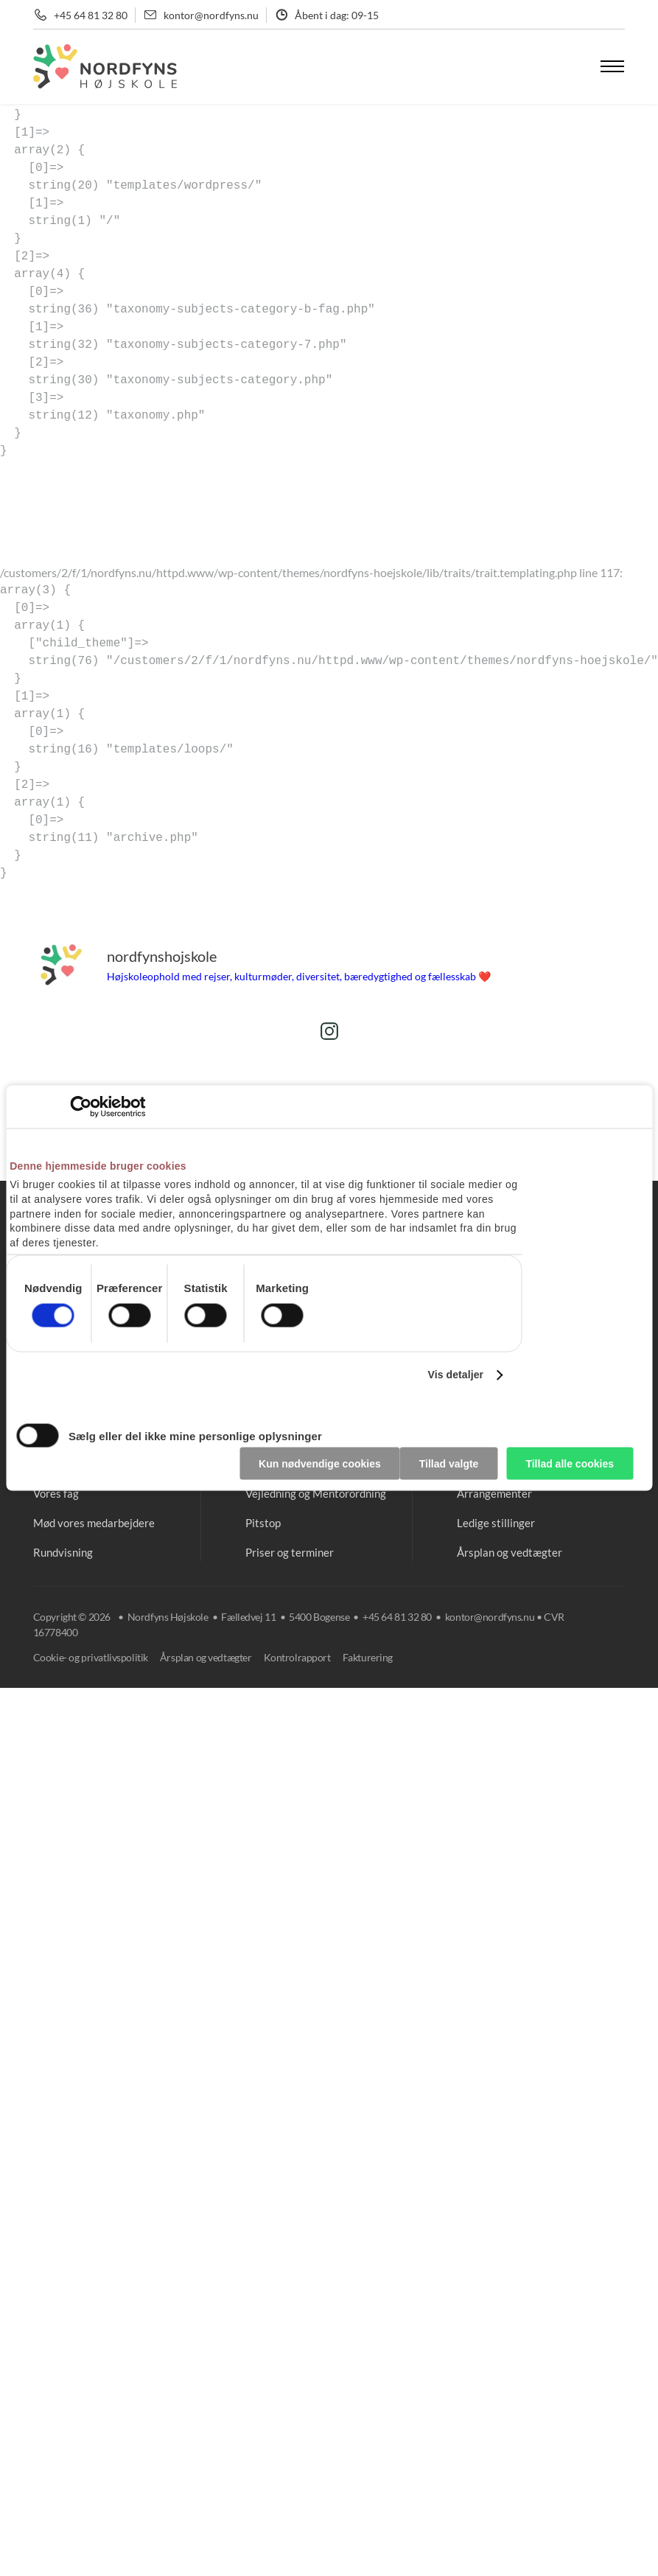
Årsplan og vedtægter (509, 1552)
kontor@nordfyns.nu (211, 15)
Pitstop (263, 1522)
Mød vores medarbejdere (94, 1522)
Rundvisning (63, 1552)
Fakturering (368, 1657)
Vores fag (56, 1493)
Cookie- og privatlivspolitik (90, 1657)
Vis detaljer (455, 1374)
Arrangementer (494, 1493)
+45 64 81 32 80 (90, 15)
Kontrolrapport (297, 1657)
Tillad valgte (449, 1464)
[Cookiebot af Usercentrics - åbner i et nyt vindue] (80, 1106)
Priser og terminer (289, 1552)
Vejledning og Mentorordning (315, 1493)
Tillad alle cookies (569, 1464)
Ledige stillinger (496, 1522)
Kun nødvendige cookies (320, 1464)
